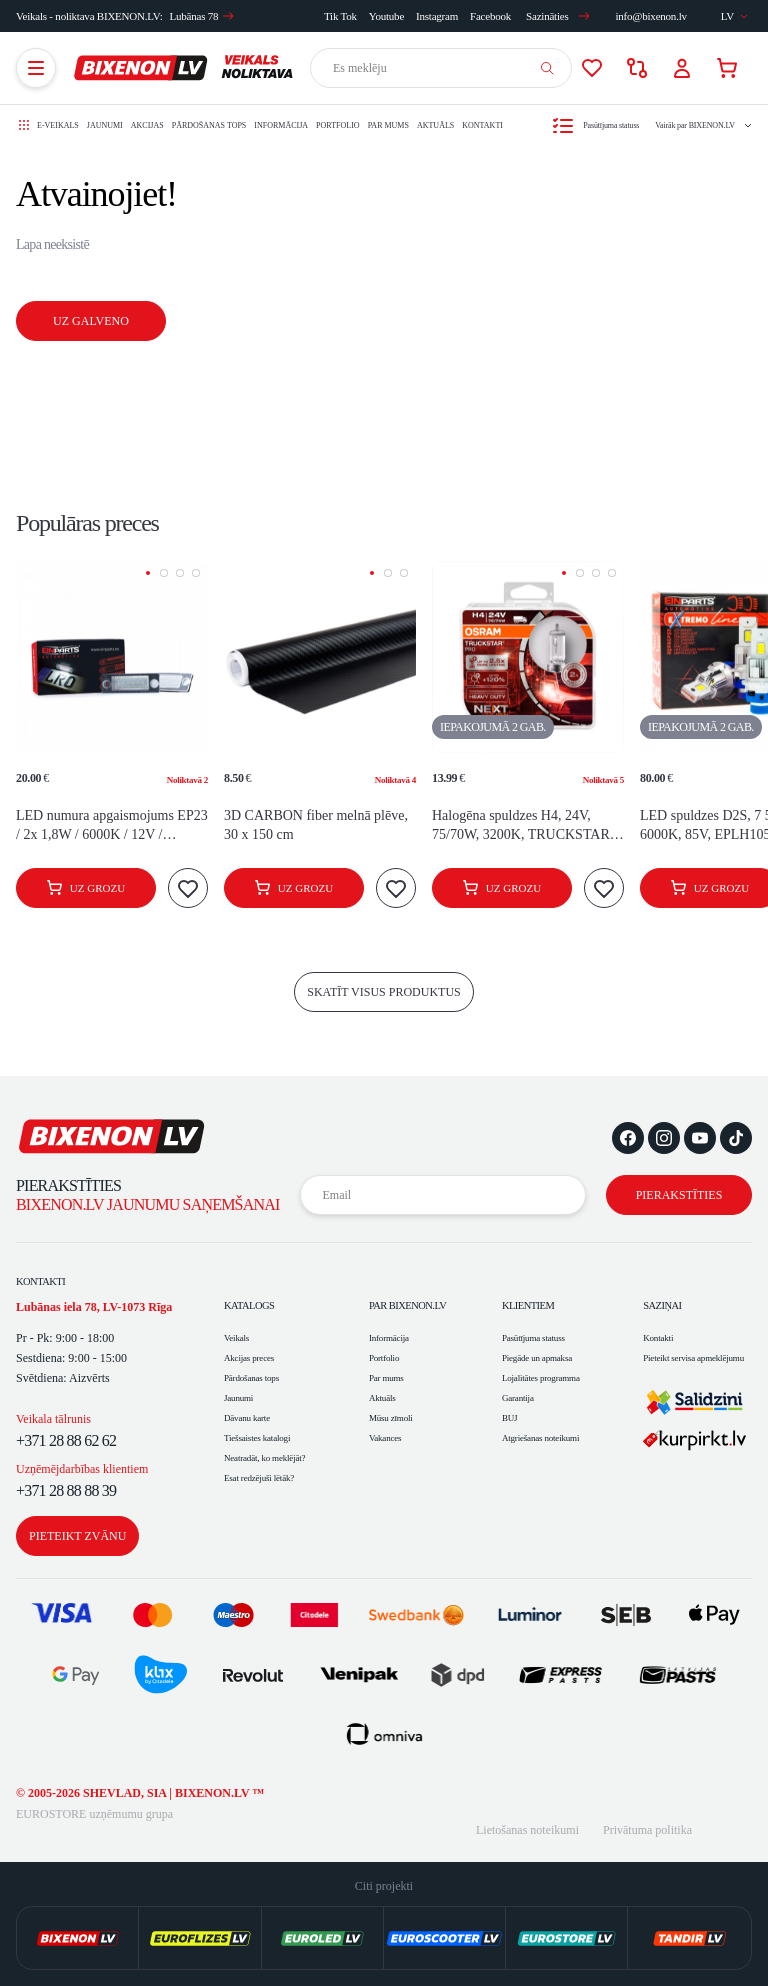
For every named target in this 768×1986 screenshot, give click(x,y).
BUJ (509, 1418)
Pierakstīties (679, 1195)
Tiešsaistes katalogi (257, 1438)
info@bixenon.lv (650, 16)
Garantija (518, 1398)
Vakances (385, 1438)
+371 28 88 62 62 (66, 1440)
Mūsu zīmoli (391, 1418)
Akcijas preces (249, 1358)
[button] (148, 573)
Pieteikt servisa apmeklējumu (693, 1358)
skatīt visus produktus (384, 992)
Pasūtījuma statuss (533, 1338)
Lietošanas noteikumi (527, 1830)
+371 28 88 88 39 (66, 1490)
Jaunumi (105, 125)
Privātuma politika (647, 1830)
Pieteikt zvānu (77, 1536)
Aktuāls (435, 125)
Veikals (236, 1338)
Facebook (490, 16)
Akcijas (147, 125)
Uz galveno (91, 321)
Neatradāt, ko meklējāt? (264, 1458)
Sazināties (558, 16)
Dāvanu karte (247, 1418)
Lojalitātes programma (541, 1378)
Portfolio (338, 125)
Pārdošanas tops (209, 125)
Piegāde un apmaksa (537, 1358)
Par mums (388, 125)
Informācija (281, 125)
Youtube (386, 16)
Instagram (437, 16)
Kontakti (482, 125)
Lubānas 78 (202, 16)
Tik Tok (340, 16)
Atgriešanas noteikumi (540, 1438)
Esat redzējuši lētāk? (259, 1478)
